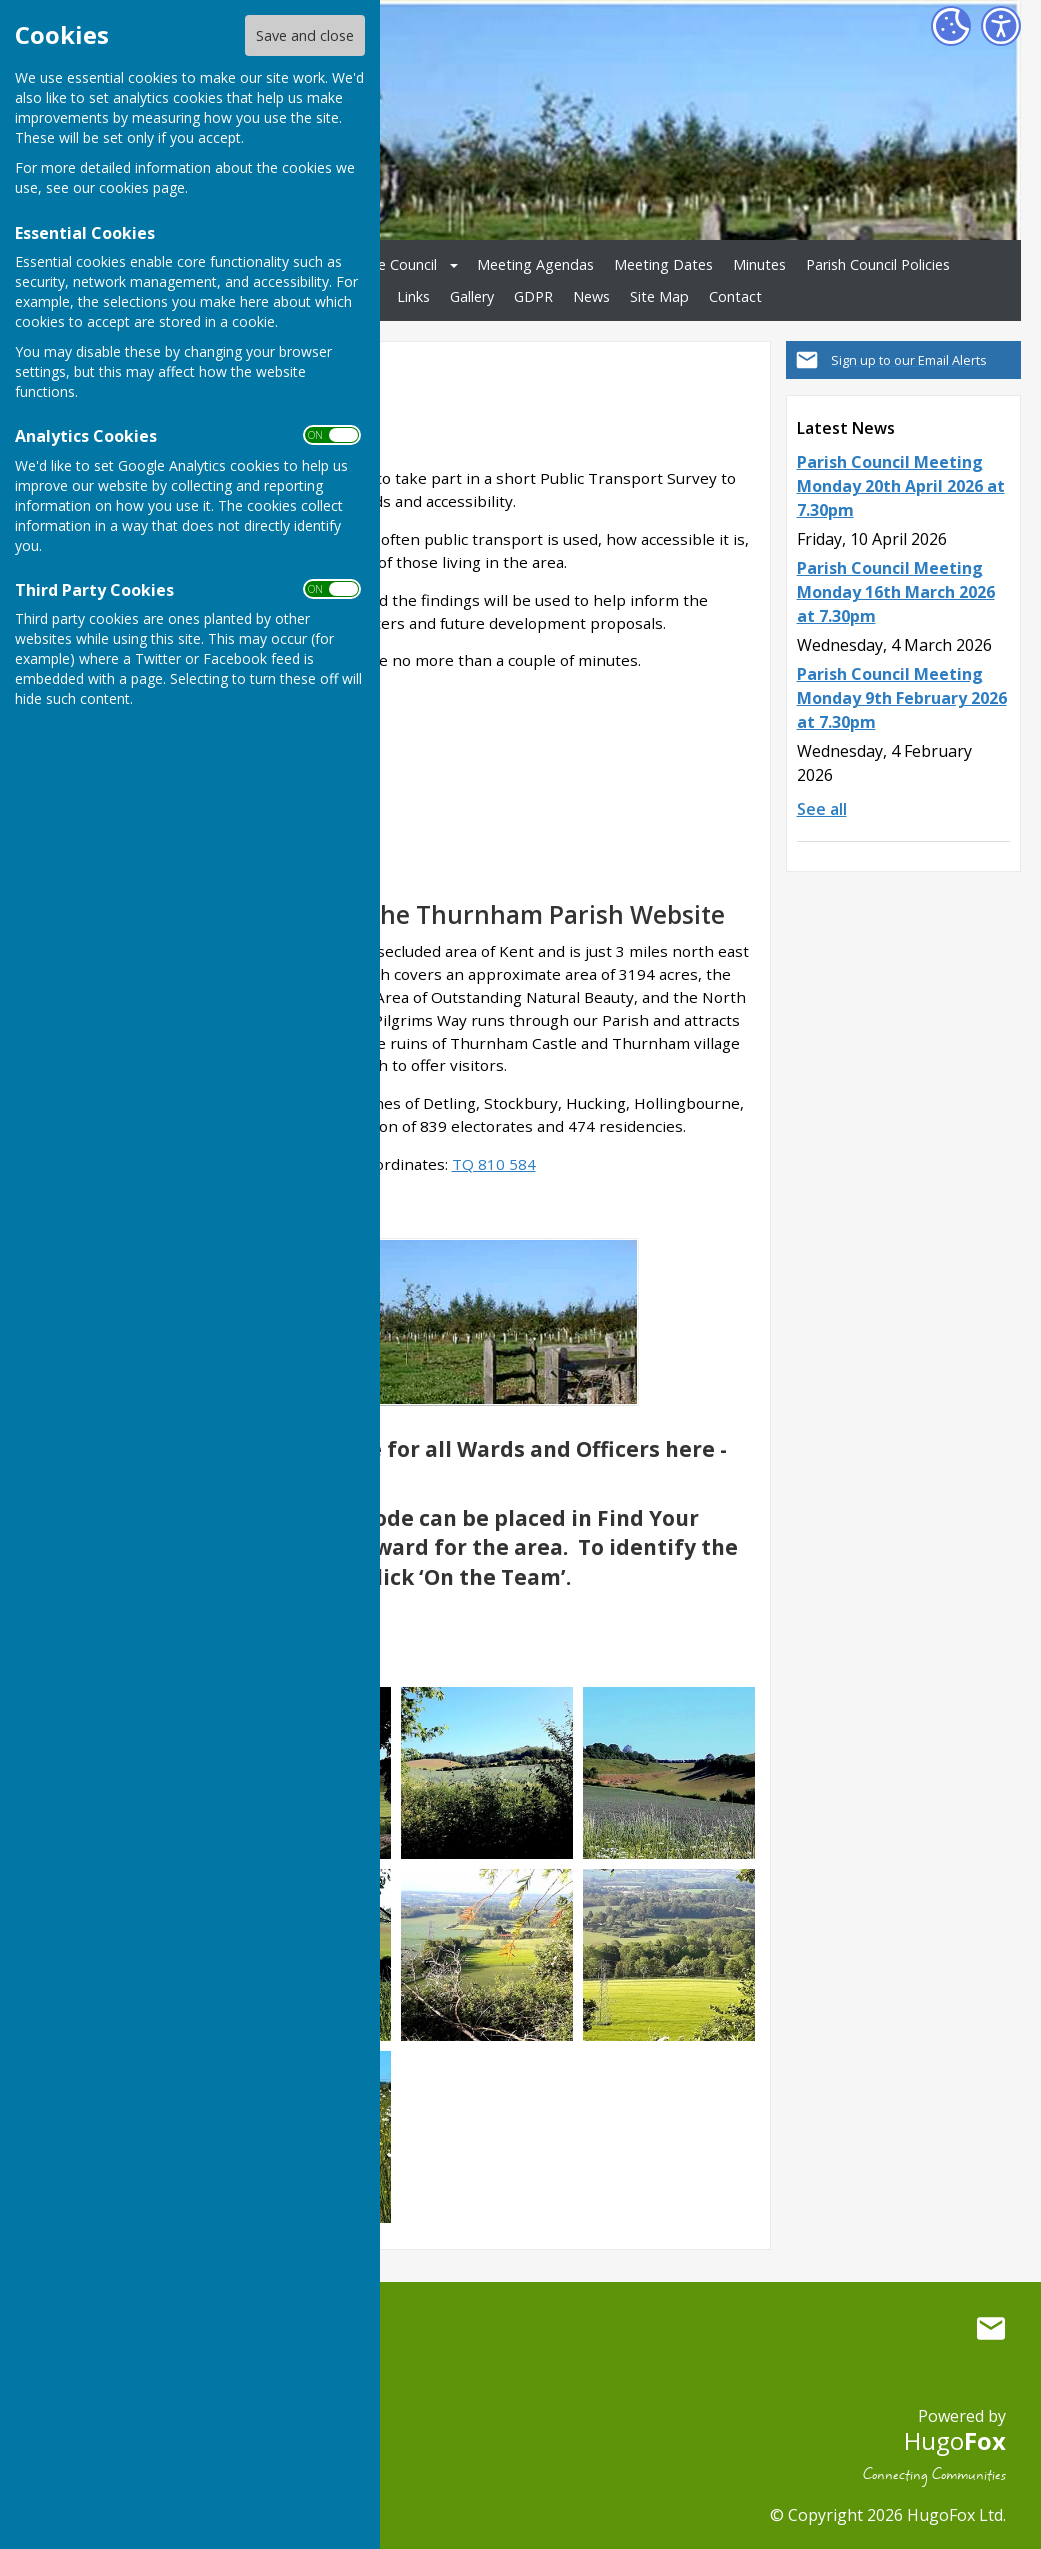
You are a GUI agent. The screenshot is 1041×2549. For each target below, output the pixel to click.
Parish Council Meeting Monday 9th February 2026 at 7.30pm (902, 698)
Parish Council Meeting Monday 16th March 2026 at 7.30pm (896, 592)
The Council (398, 264)
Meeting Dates (663, 264)
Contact (735, 296)
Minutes (759, 264)
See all (822, 809)
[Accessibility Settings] (1001, 26)
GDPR (533, 296)
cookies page (142, 187)
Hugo (955, 2440)
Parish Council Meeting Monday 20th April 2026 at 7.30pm (901, 486)
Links (413, 296)
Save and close (305, 35)
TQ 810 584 (494, 1164)
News (591, 296)
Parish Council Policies (878, 264)
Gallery (472, 296)
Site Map (659, 296)
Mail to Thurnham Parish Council (991, 2329)
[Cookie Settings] (951, 26)
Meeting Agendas (535, 264)
